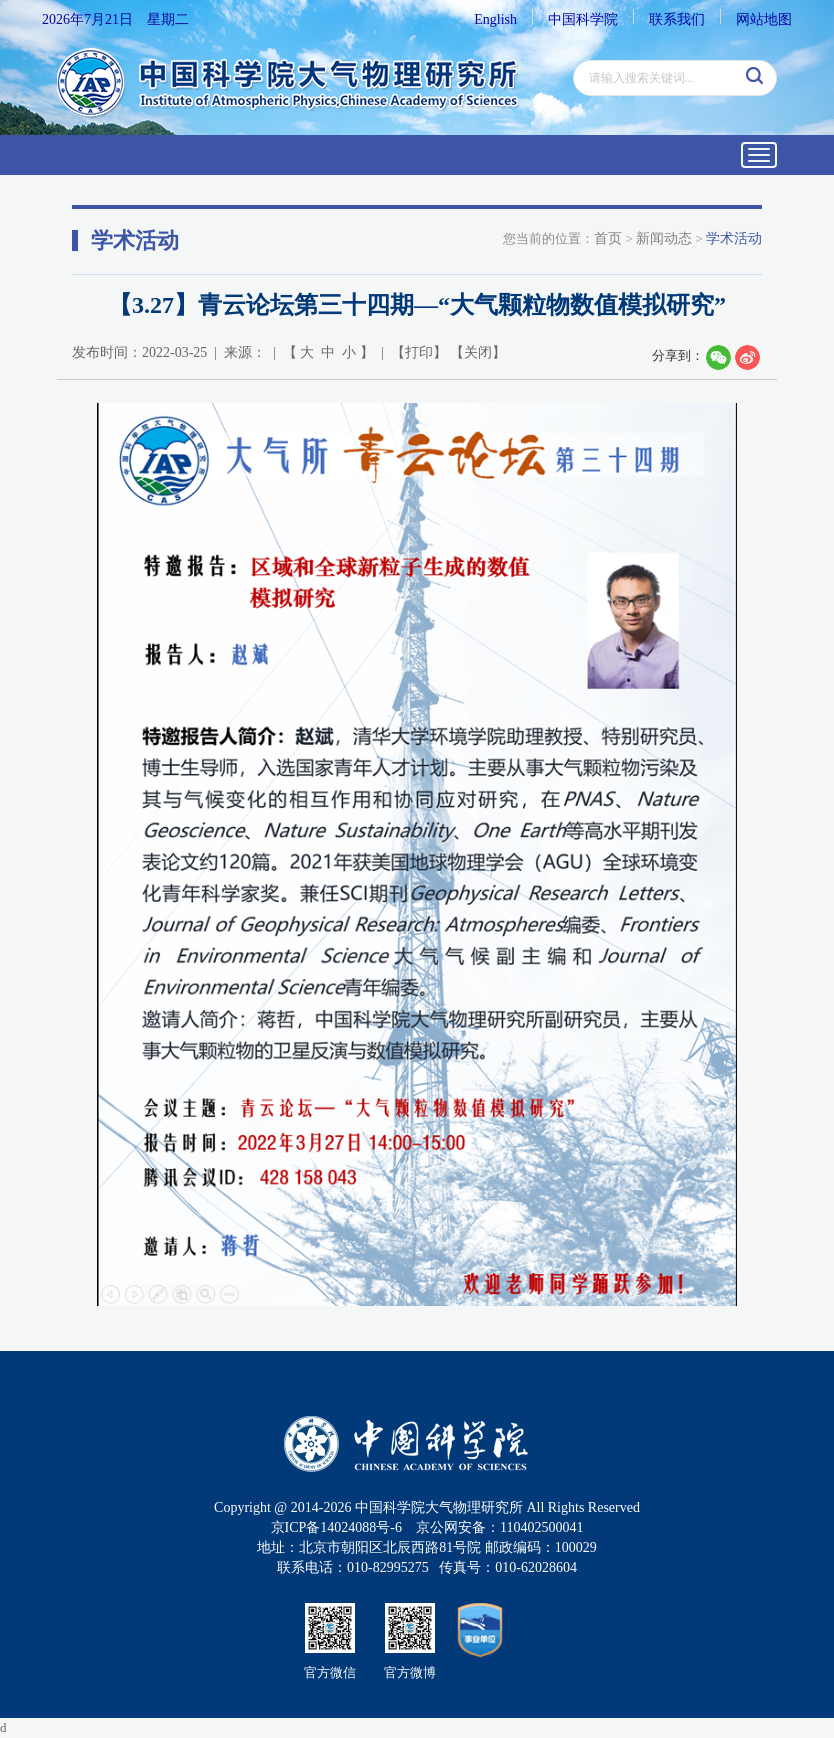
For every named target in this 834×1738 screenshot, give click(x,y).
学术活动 (734, 238)
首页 (608, 238)
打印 (419, 352)
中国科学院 (583, 19)
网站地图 (764, 19)
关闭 (478, 352)
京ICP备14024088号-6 (336, 1527)
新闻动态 (664, 238)
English (495, 19)
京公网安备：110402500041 (499, 1527)
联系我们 (677, 19)
